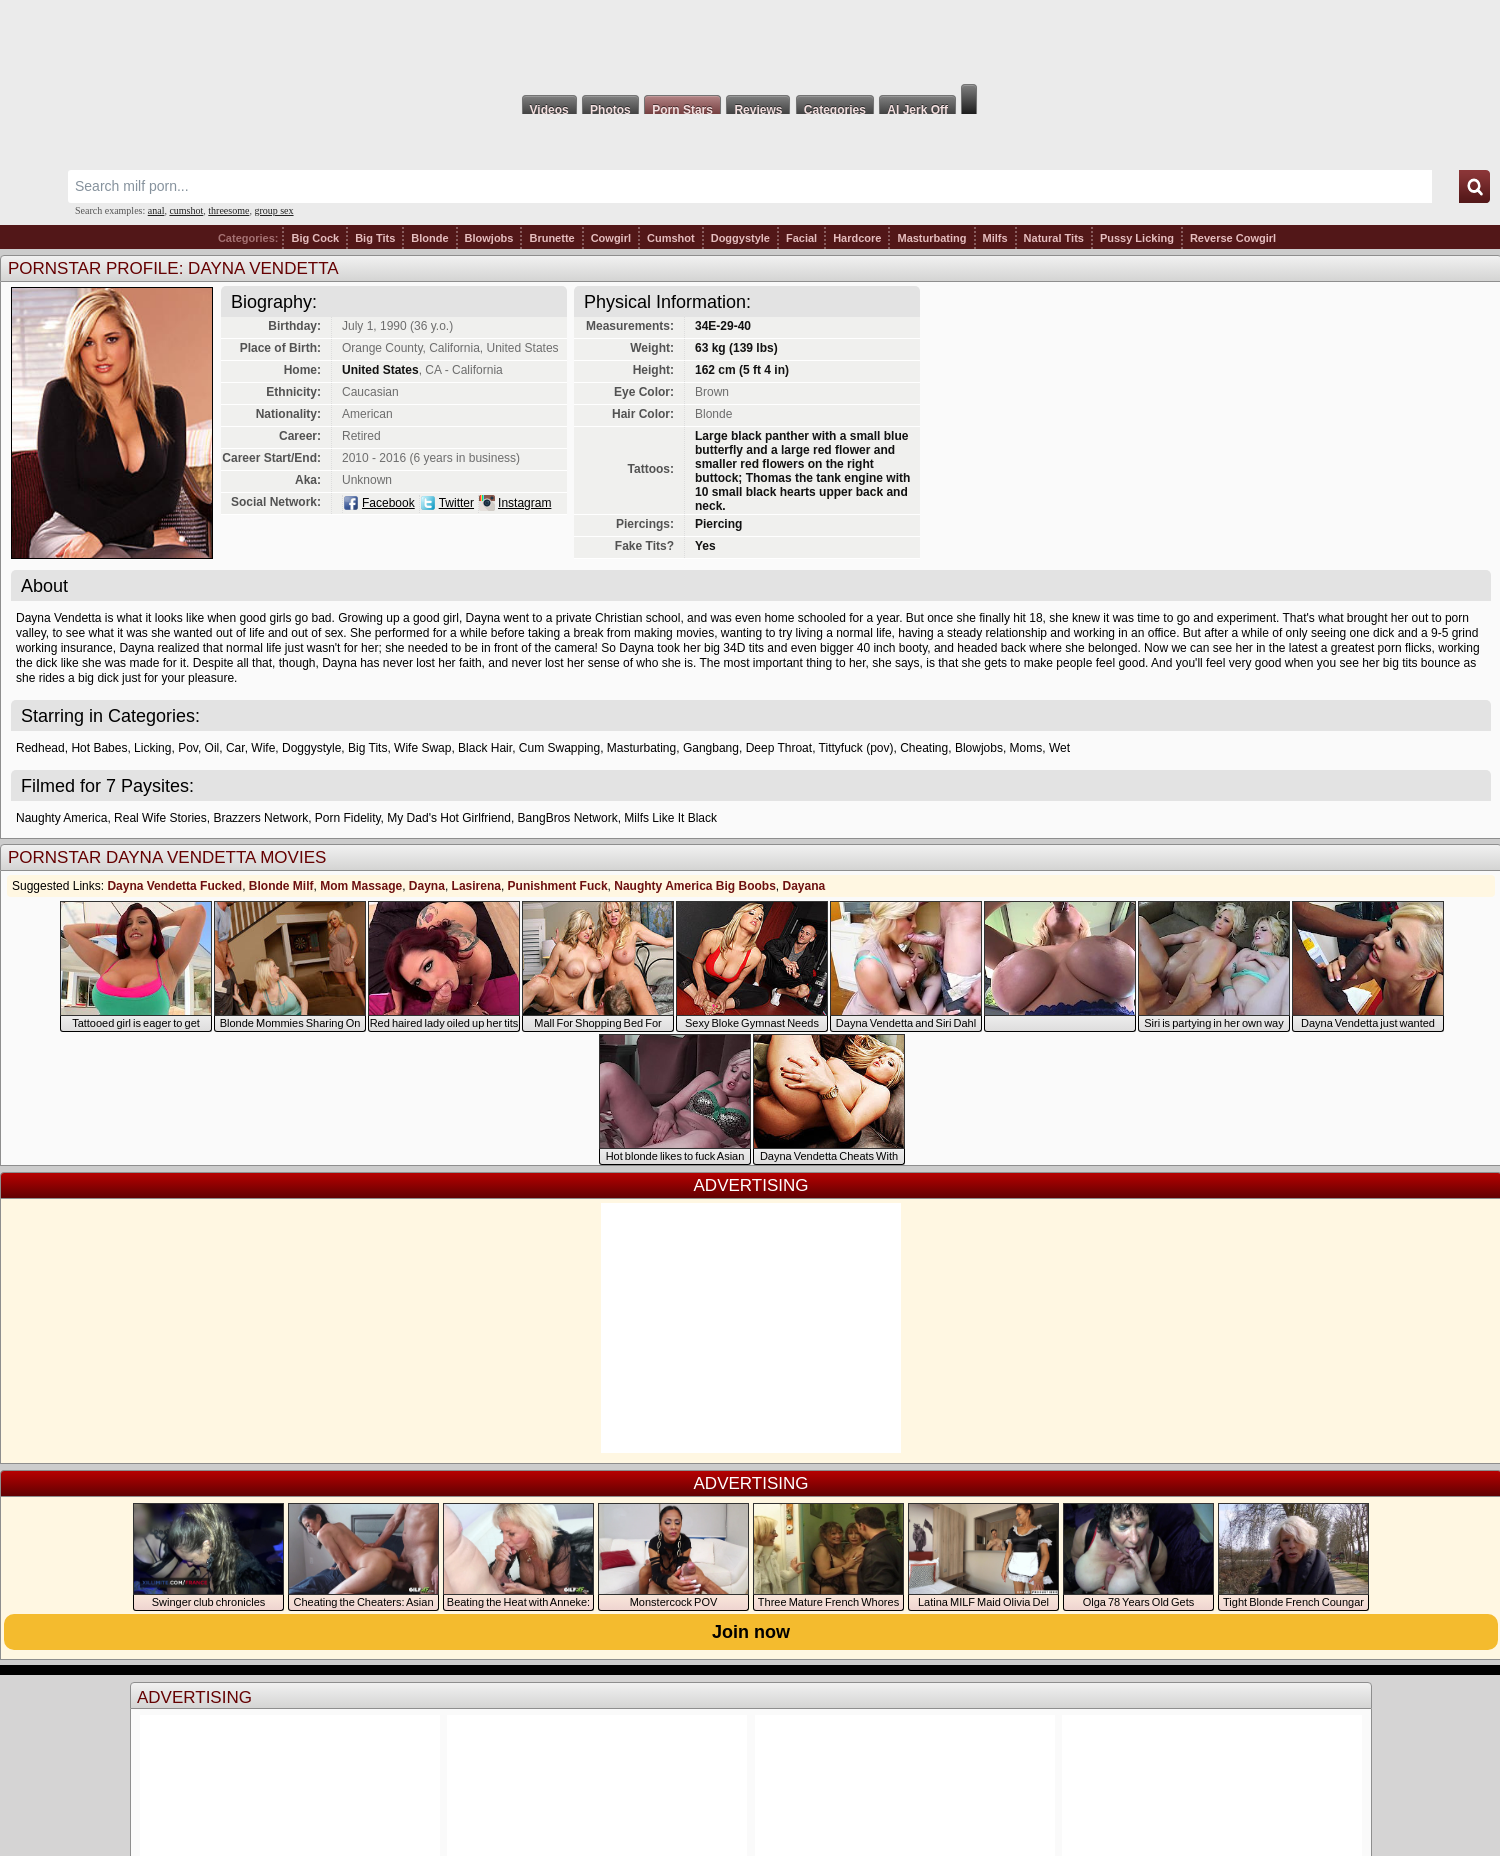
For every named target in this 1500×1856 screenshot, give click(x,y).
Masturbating (931, 238)
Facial (801, 238)
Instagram (524, 503)
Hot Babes (99, 748)
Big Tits (375, 238)
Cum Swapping (559, 748)
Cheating (924, 748)
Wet (1059, 748)
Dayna (427, 886)
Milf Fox (750, 42)
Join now (751, 1632)
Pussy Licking (1137, 238)
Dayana (804, 886)
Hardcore (857, 238)
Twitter (456, 503)
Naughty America (61, 818)
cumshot (186, 210)
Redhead (40, 748)
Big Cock (315, 238)
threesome (228, 210)
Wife (263, 748)
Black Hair (485, 748)
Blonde (429, 238)
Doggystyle (740, 238)
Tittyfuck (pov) (856, 748)
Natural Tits (1054, 238)
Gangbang (711, 748)
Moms (1026, 748)
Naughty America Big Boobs (695, 886)
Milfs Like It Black (670, 818)
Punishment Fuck (558, 886)
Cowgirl (611, 238)
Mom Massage (361, 886)
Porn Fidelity (348, 818)
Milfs (995, 238)
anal (156, 210)
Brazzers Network (260, 818)
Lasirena (476, 886)
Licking (152, 748)
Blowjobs (489, 238)
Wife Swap (422, 748)
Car (235, 748)
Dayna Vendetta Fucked (174, 886)
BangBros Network (568, 818)
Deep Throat (779, 748)
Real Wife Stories (160, 818)
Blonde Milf (281, 886)
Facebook (388, 503)
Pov (188, 748)
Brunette (551, 238)
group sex (273, 210)
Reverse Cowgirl (1233, 238)
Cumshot (671, 238)
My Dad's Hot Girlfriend (449, 818)
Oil (212, 748)
